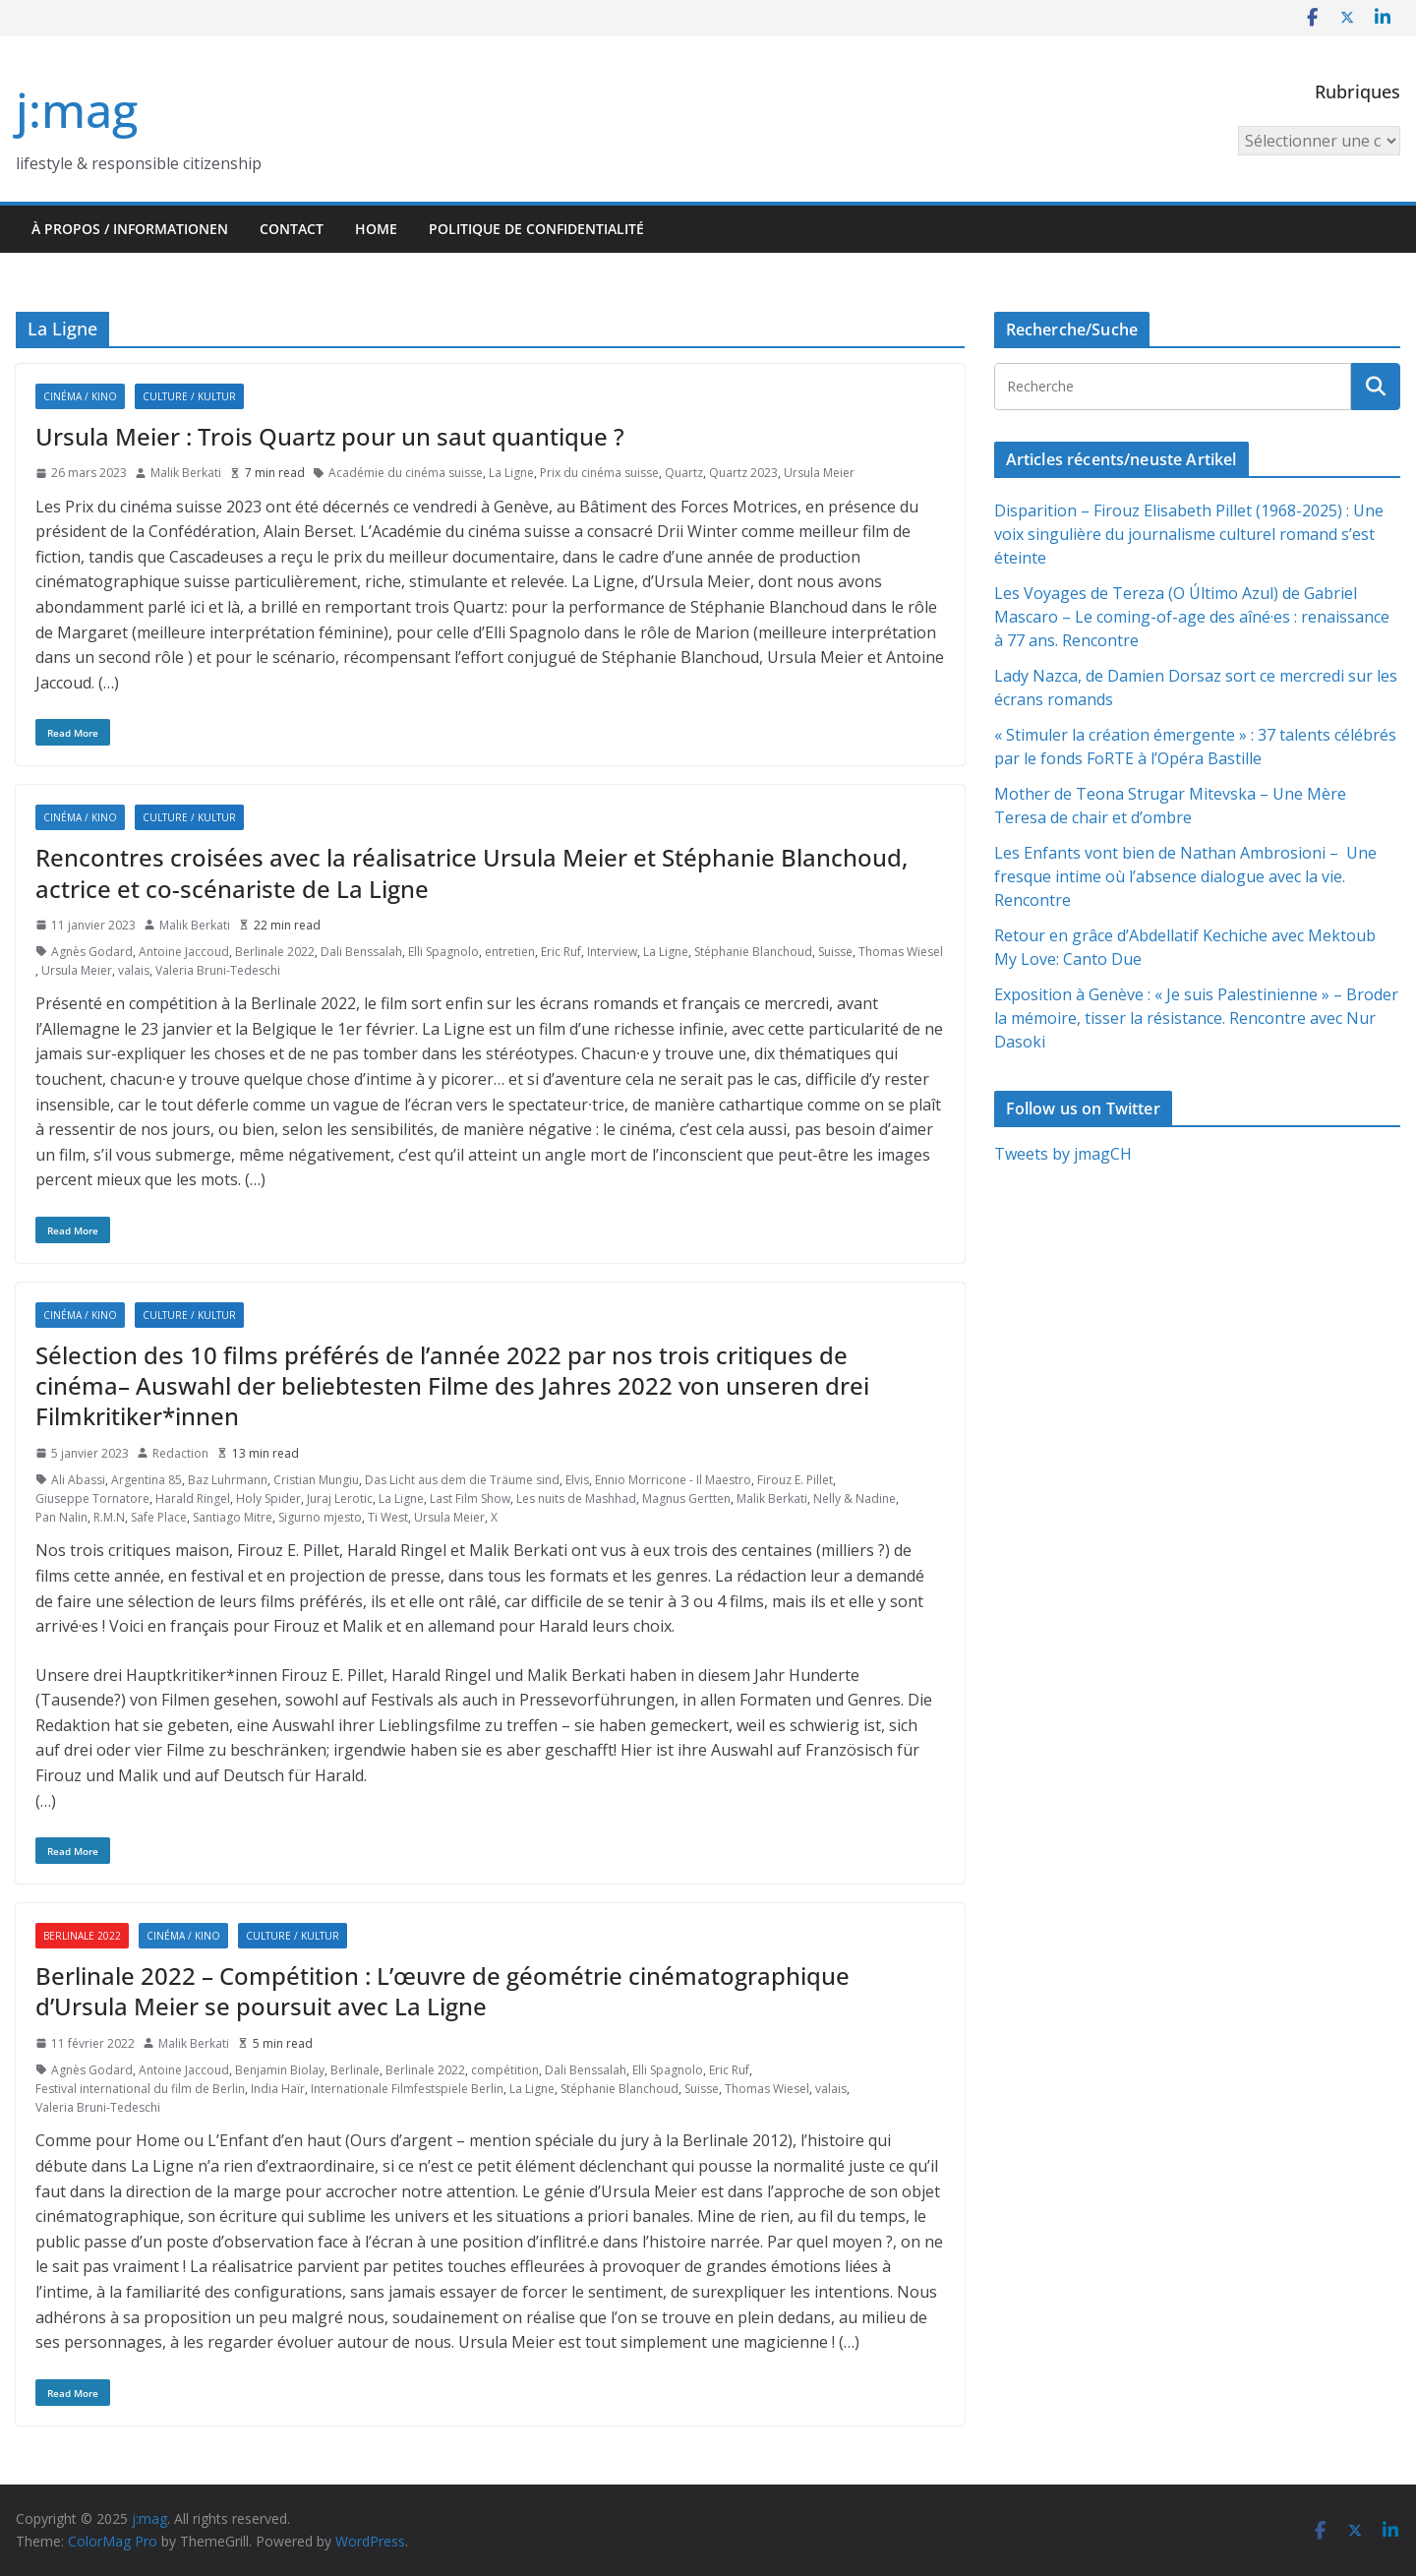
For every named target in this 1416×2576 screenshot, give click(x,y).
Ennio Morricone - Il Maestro (673, 1479)
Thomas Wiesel (900, 951)
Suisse (835, 951)
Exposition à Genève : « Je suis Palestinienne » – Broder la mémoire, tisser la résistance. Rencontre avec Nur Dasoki (1196, 1018)
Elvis (577, 1479)
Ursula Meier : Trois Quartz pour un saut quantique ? (329, 436)
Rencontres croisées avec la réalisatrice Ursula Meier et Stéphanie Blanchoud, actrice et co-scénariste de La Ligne (471, 872)
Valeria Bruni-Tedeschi (217, 970)
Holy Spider (268, 1498)
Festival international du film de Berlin (140, 2088)
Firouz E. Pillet (795, 1479)
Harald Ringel (192, 1498)
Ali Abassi (78, 1479)
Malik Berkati (185, 472)
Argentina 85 (146, 1479)
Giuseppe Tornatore (92, 1498)
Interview (612, 951)
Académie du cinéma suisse (405, 472)
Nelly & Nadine (854, 1498)
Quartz (684, 472)
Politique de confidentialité (536, 228)
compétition (505, 2070)
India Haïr (278, 2088)
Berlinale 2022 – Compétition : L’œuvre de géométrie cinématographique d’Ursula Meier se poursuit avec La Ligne (442, 1990)
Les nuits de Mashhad (576, 1498)
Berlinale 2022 (275, 951)
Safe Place (159, 1517)
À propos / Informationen (129, 228)
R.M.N (109, 1517)
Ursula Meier (819, 472)
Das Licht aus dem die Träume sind (462, 1479)
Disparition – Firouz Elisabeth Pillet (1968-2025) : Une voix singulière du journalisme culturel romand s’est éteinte (1189, 534)
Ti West (388, 1517)
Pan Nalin (61, 1517)
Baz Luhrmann (227, 1479)
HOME (376, 228)
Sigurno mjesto (320, 1517)
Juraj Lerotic (340, 1498)
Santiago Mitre (232, 1517)
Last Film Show (470, 1498)
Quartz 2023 (743, 472)
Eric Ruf (561, 951)
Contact (292, 228)
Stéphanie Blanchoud (753, 951)
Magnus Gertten (686, 1498)
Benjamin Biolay (279, 2070)
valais (133, 970)
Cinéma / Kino (80, 396)
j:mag (77, 110)
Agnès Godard (92, 951)
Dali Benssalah (361, 951)
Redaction (180, 1453)
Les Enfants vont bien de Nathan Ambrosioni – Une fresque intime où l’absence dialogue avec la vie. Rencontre (1185, 876)
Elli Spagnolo (443, 951)
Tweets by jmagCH (1063, 1154)
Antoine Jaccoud (184, 951)
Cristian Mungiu (316, 1479)
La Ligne (511, 472)
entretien (510, 951)
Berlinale (355, 2070)
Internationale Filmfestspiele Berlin (407, 2088)
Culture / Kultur (189, 396)
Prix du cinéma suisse (599, 472)
